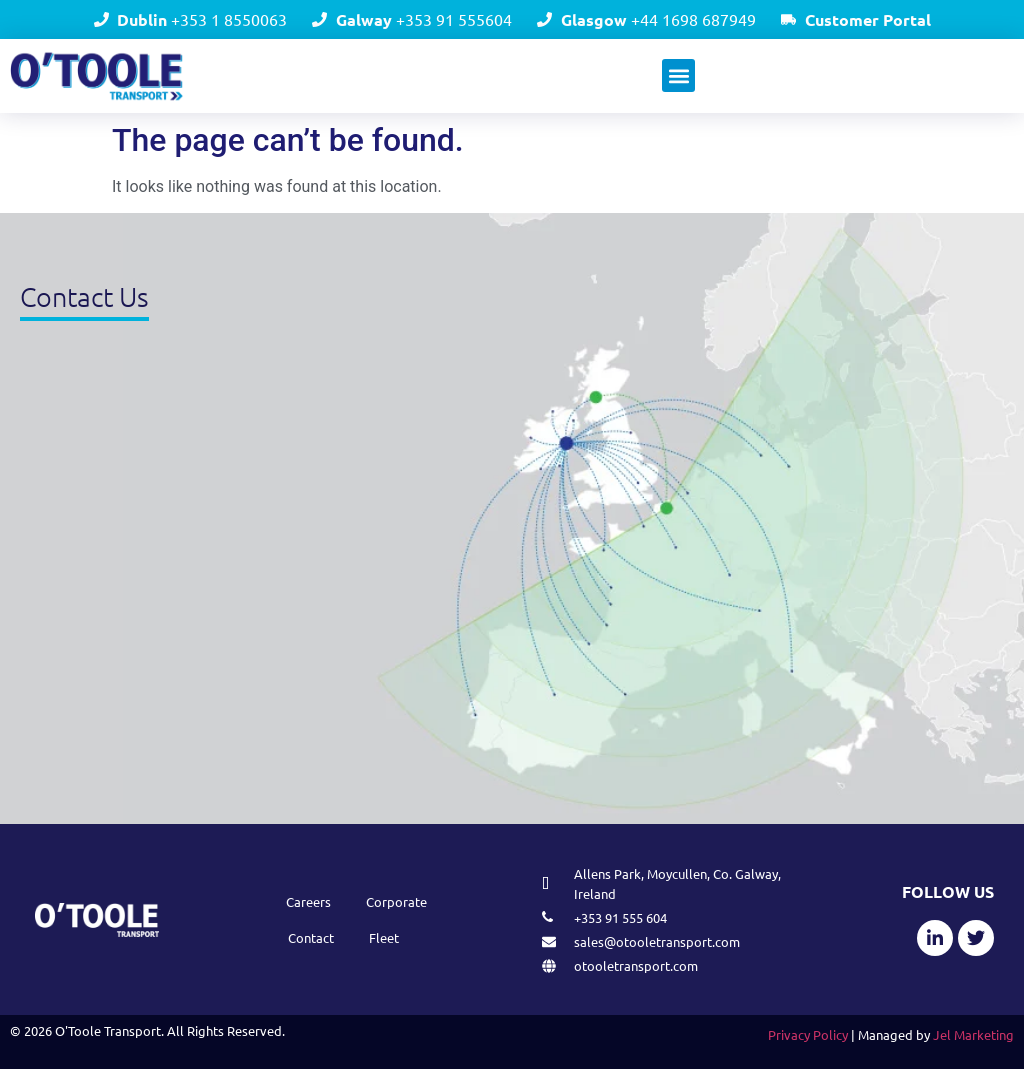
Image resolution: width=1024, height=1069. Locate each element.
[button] (678, 75)
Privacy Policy (808, 1034)
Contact (311, 937)
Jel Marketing (973, 1034)
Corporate (396, 901)
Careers (308, 901)
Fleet (384, 937)
